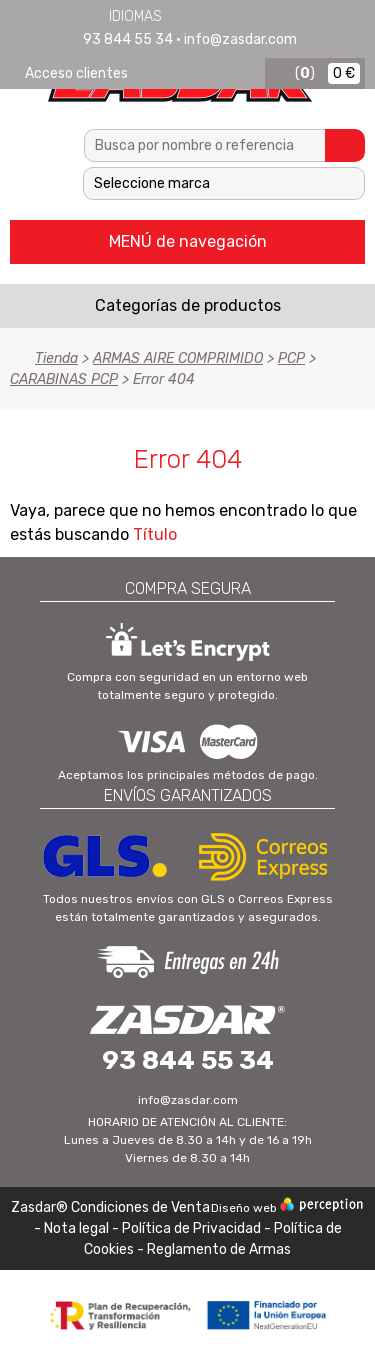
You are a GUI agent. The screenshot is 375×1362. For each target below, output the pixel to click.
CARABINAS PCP (64, 379)
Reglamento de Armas (219, 1249)
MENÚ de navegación (188, 241)
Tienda (56, 358)
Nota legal (78, 1228)
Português (255, 16)
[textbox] (205, 145)
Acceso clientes (76, 73)
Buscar (345, 145)
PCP (291, 358)
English (203, 16)
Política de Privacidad (191, 1228)
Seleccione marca (152, 183)
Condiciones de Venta (140, 1207)
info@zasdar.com (240, 39)
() (305, 73)
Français (229, 16)
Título (155, 534)
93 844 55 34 (128, 39)
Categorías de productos (188, 305)
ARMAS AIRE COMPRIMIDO (178, 358)
